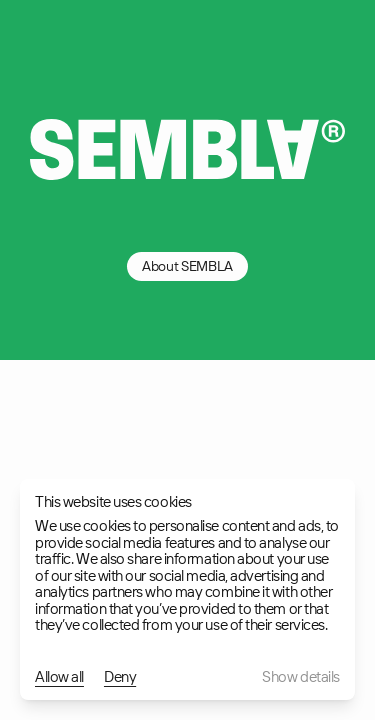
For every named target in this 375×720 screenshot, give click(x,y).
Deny (120, 677)
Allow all (59, 677)
